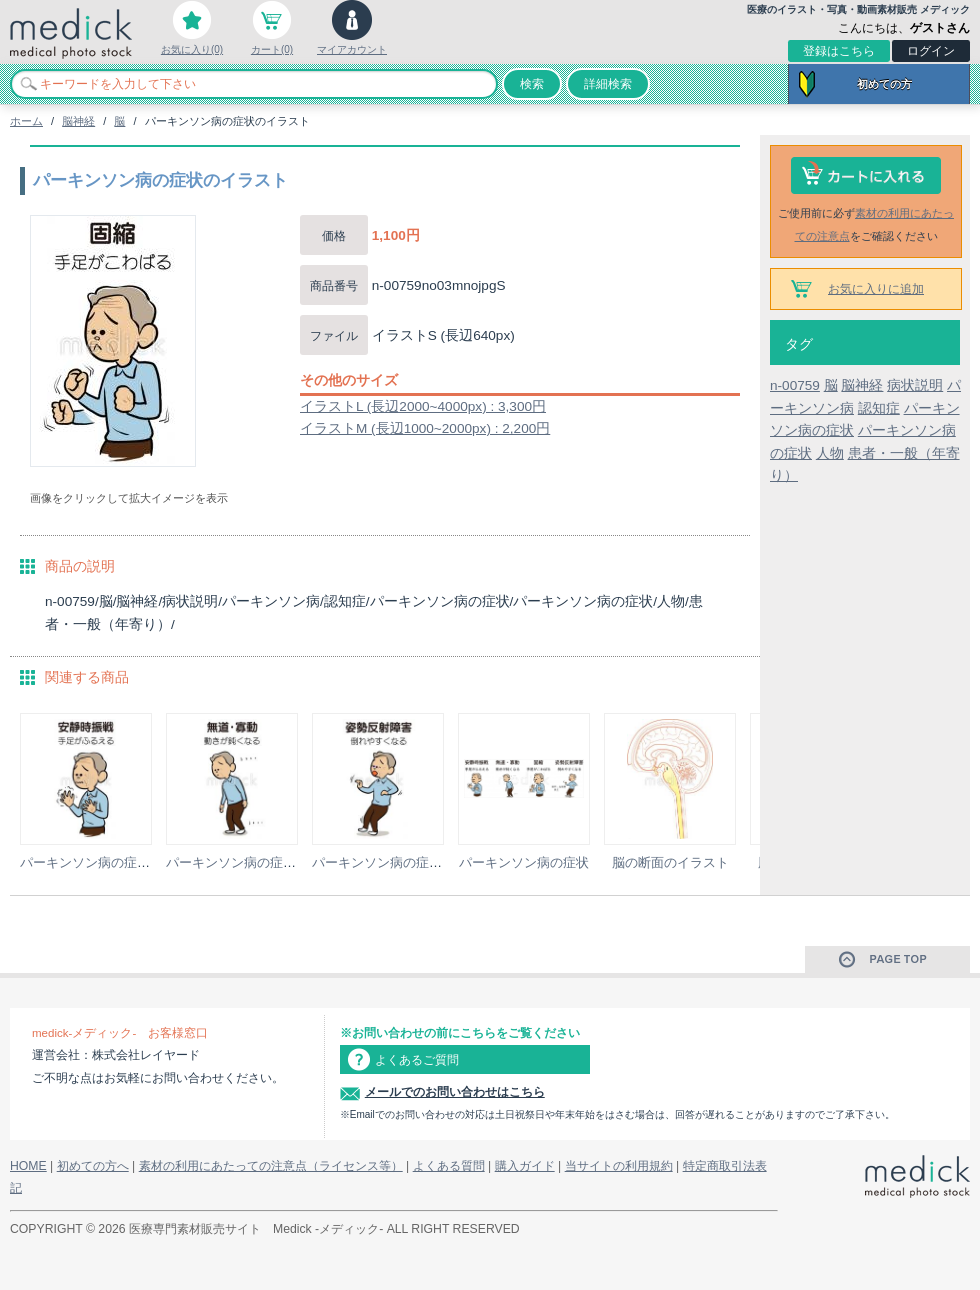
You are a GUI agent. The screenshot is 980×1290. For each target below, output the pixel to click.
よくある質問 (449, 1166)
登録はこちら (839, 51)
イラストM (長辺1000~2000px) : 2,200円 (425, 428)
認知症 (879, 408)
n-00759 (795, 385)
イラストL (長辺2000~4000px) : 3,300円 (423, 406)
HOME (28, 1166)
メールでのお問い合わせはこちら (455, 1092)
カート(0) (272, 49)
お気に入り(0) (192, 49)
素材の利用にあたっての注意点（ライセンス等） (271, 1166)
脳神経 (78, 121)
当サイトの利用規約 (619, 1166)
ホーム (26, 121)
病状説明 (915, 385)
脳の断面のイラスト (670, 862)
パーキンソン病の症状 (524, 862)
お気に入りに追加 (876, 289)
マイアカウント (352, 49)
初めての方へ (93, 1166)
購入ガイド (525, 1166)
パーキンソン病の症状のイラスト (117, 862)
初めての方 (884, 84)
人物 (830, 453)
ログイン (931, 51)
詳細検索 (608, 84)
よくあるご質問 (417, 1060)
